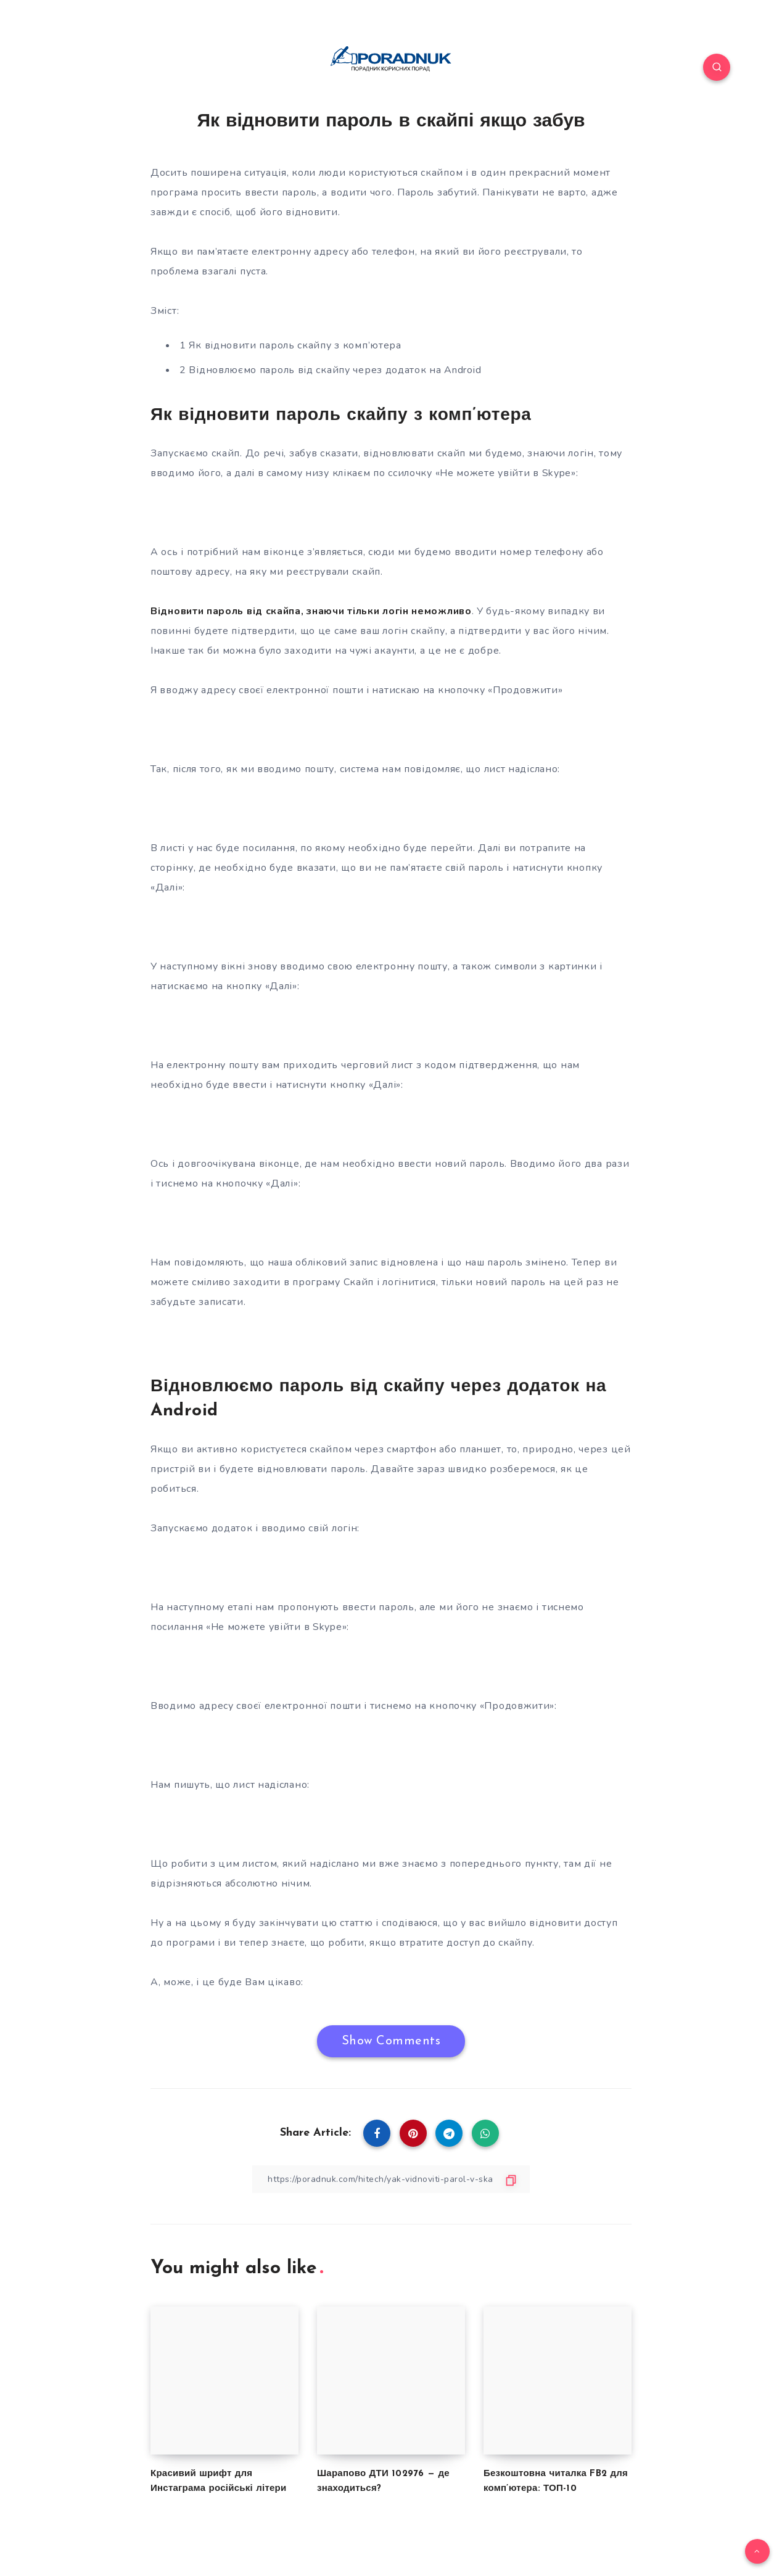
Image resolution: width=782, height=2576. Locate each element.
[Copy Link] (391, 2179)
